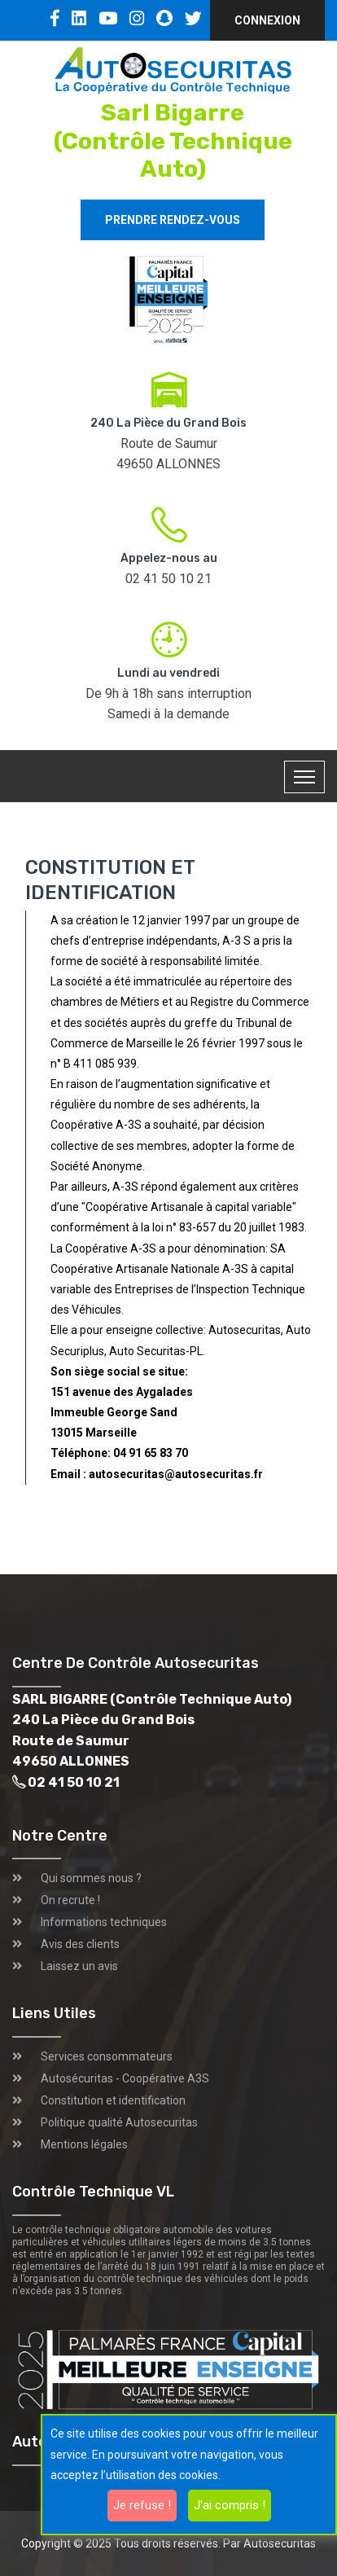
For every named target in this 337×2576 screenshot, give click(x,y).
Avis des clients (80, 1944)
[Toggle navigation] (304, 777)
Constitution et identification (113, 2100)
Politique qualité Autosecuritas (119, 2122)
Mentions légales (84, 2144)
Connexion (267, 20)
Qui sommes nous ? (91, 1878)
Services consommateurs (107, 2056)
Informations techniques (104, 1922)
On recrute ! (70, 1900)
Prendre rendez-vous (172, 219)
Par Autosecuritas (269, 2543)
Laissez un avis (79, 1966)
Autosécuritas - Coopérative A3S (125, 2078)
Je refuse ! (142, 2505)
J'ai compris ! (229, 2505)
